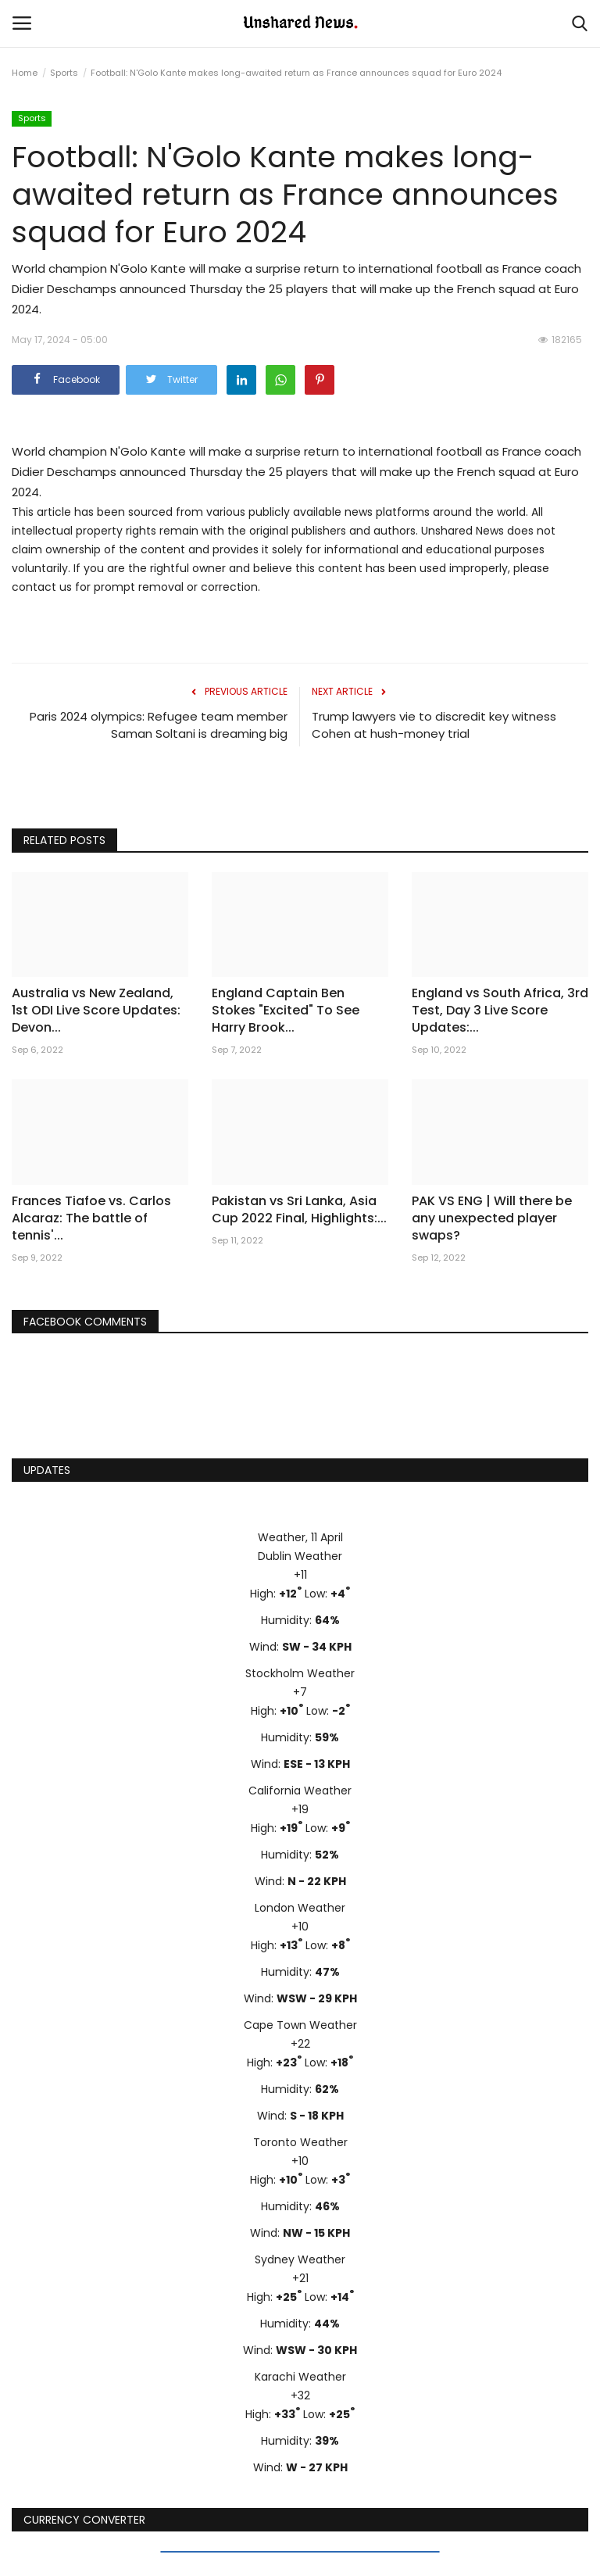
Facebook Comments (85, 1321)
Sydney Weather (300, 2259)
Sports (64, 72)
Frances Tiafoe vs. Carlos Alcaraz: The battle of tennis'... (91, 1218)
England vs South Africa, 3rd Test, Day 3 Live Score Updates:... (500, 1010)
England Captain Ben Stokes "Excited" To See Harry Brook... (285, 1010)
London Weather (300, 1908)
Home (25, 72)
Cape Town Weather (300, 2025)
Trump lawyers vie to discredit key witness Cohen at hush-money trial (434, 725)
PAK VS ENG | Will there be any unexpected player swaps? (492, 1218)
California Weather (300, 1790)
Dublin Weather (300, 1556)
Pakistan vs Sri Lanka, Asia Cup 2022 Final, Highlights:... (299, 1210)
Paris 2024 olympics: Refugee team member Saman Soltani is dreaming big (159, 725)
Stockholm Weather (300, 1673)
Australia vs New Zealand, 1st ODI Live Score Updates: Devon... (96, 1010)
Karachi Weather (300, 2377)
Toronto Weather (300, 2142)
